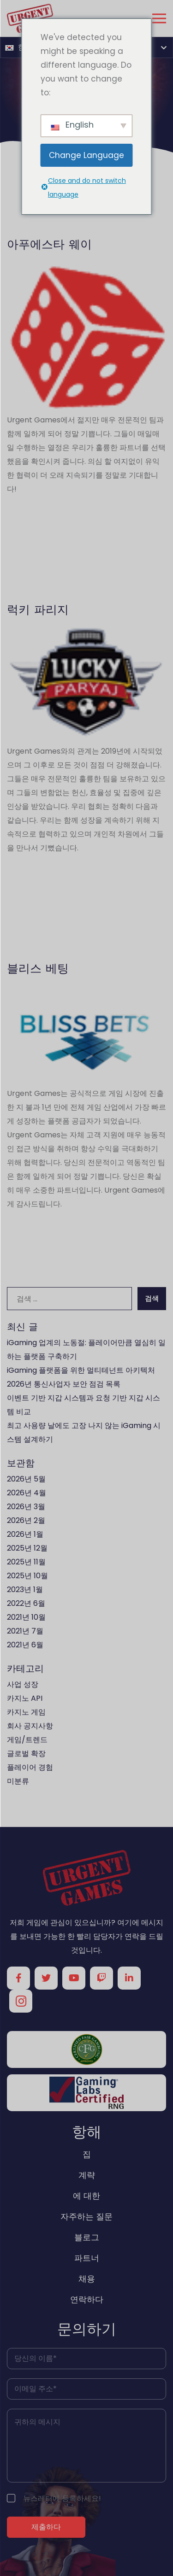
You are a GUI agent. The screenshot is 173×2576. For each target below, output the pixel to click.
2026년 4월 (26, 1492)
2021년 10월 (26, 1617)
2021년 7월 (25, 1631)
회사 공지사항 (30, 1726)
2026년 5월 (26, 1479)
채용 (86, 2278)
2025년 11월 (26, 1562)
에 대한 (86, 2195)
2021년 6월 (25, 1644)
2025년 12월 (27, 1548)
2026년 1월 (25, 1534)
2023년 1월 (25, 1589)
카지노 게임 (26, 1712)
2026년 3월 (26, 1506)
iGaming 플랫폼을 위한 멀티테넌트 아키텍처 (81, 1370)
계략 (86, 2175)
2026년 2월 (26, 1520)
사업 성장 (22, 1684)
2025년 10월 (27, 1575)
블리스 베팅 (38, 967)
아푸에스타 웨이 (49, 243)
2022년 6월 (26, 1603)
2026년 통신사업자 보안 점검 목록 (63, 1384)
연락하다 (86, 2299)
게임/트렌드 (27, 1739)
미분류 (18, 1781)
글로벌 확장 (26, 1753)
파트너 (86, 2258)
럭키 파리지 (38, 609)
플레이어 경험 (30, 1767)
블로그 (86, 2237)
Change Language (86, 155)
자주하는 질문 (86, 2216)
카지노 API (24, 1698)
